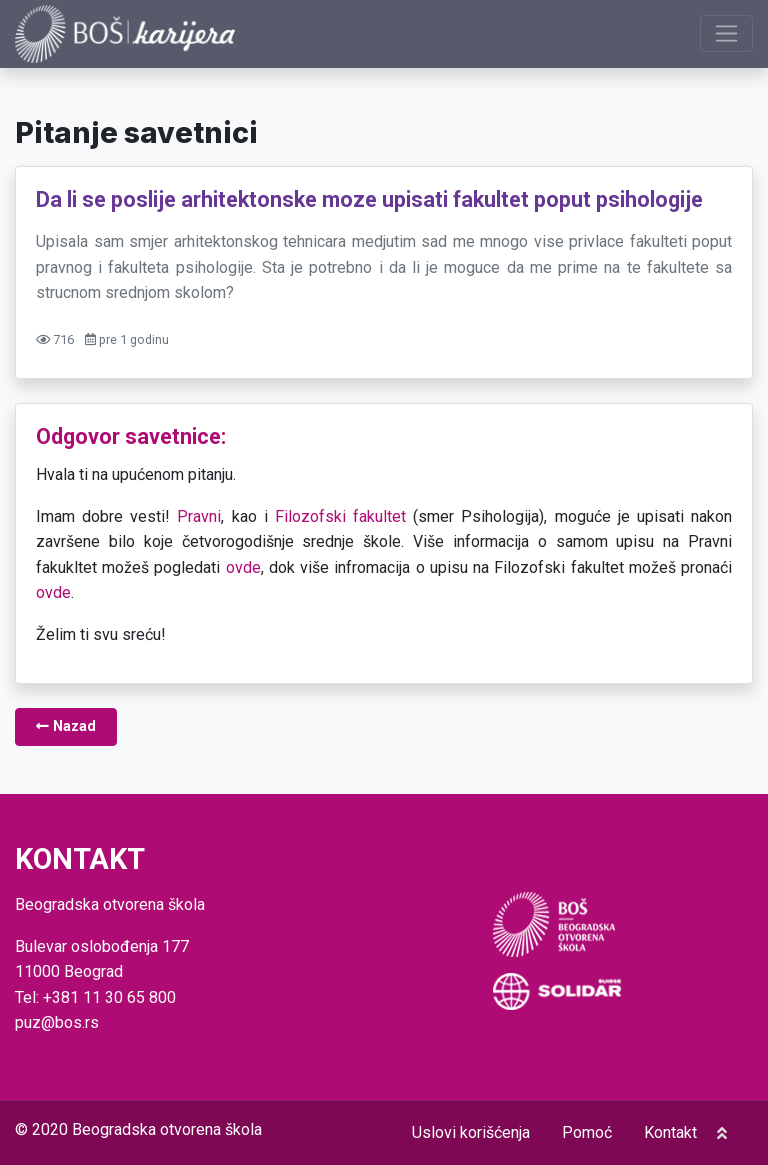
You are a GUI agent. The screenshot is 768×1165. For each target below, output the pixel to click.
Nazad (66, 726)
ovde (243, 567)
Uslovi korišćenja (471, 1132)
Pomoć (587, 1132)
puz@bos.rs (57, 1022)
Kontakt (670, 1132)
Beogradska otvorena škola (167, 1129)
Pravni (199, 516)
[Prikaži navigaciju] (726, 33)
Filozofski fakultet (340, 516)
